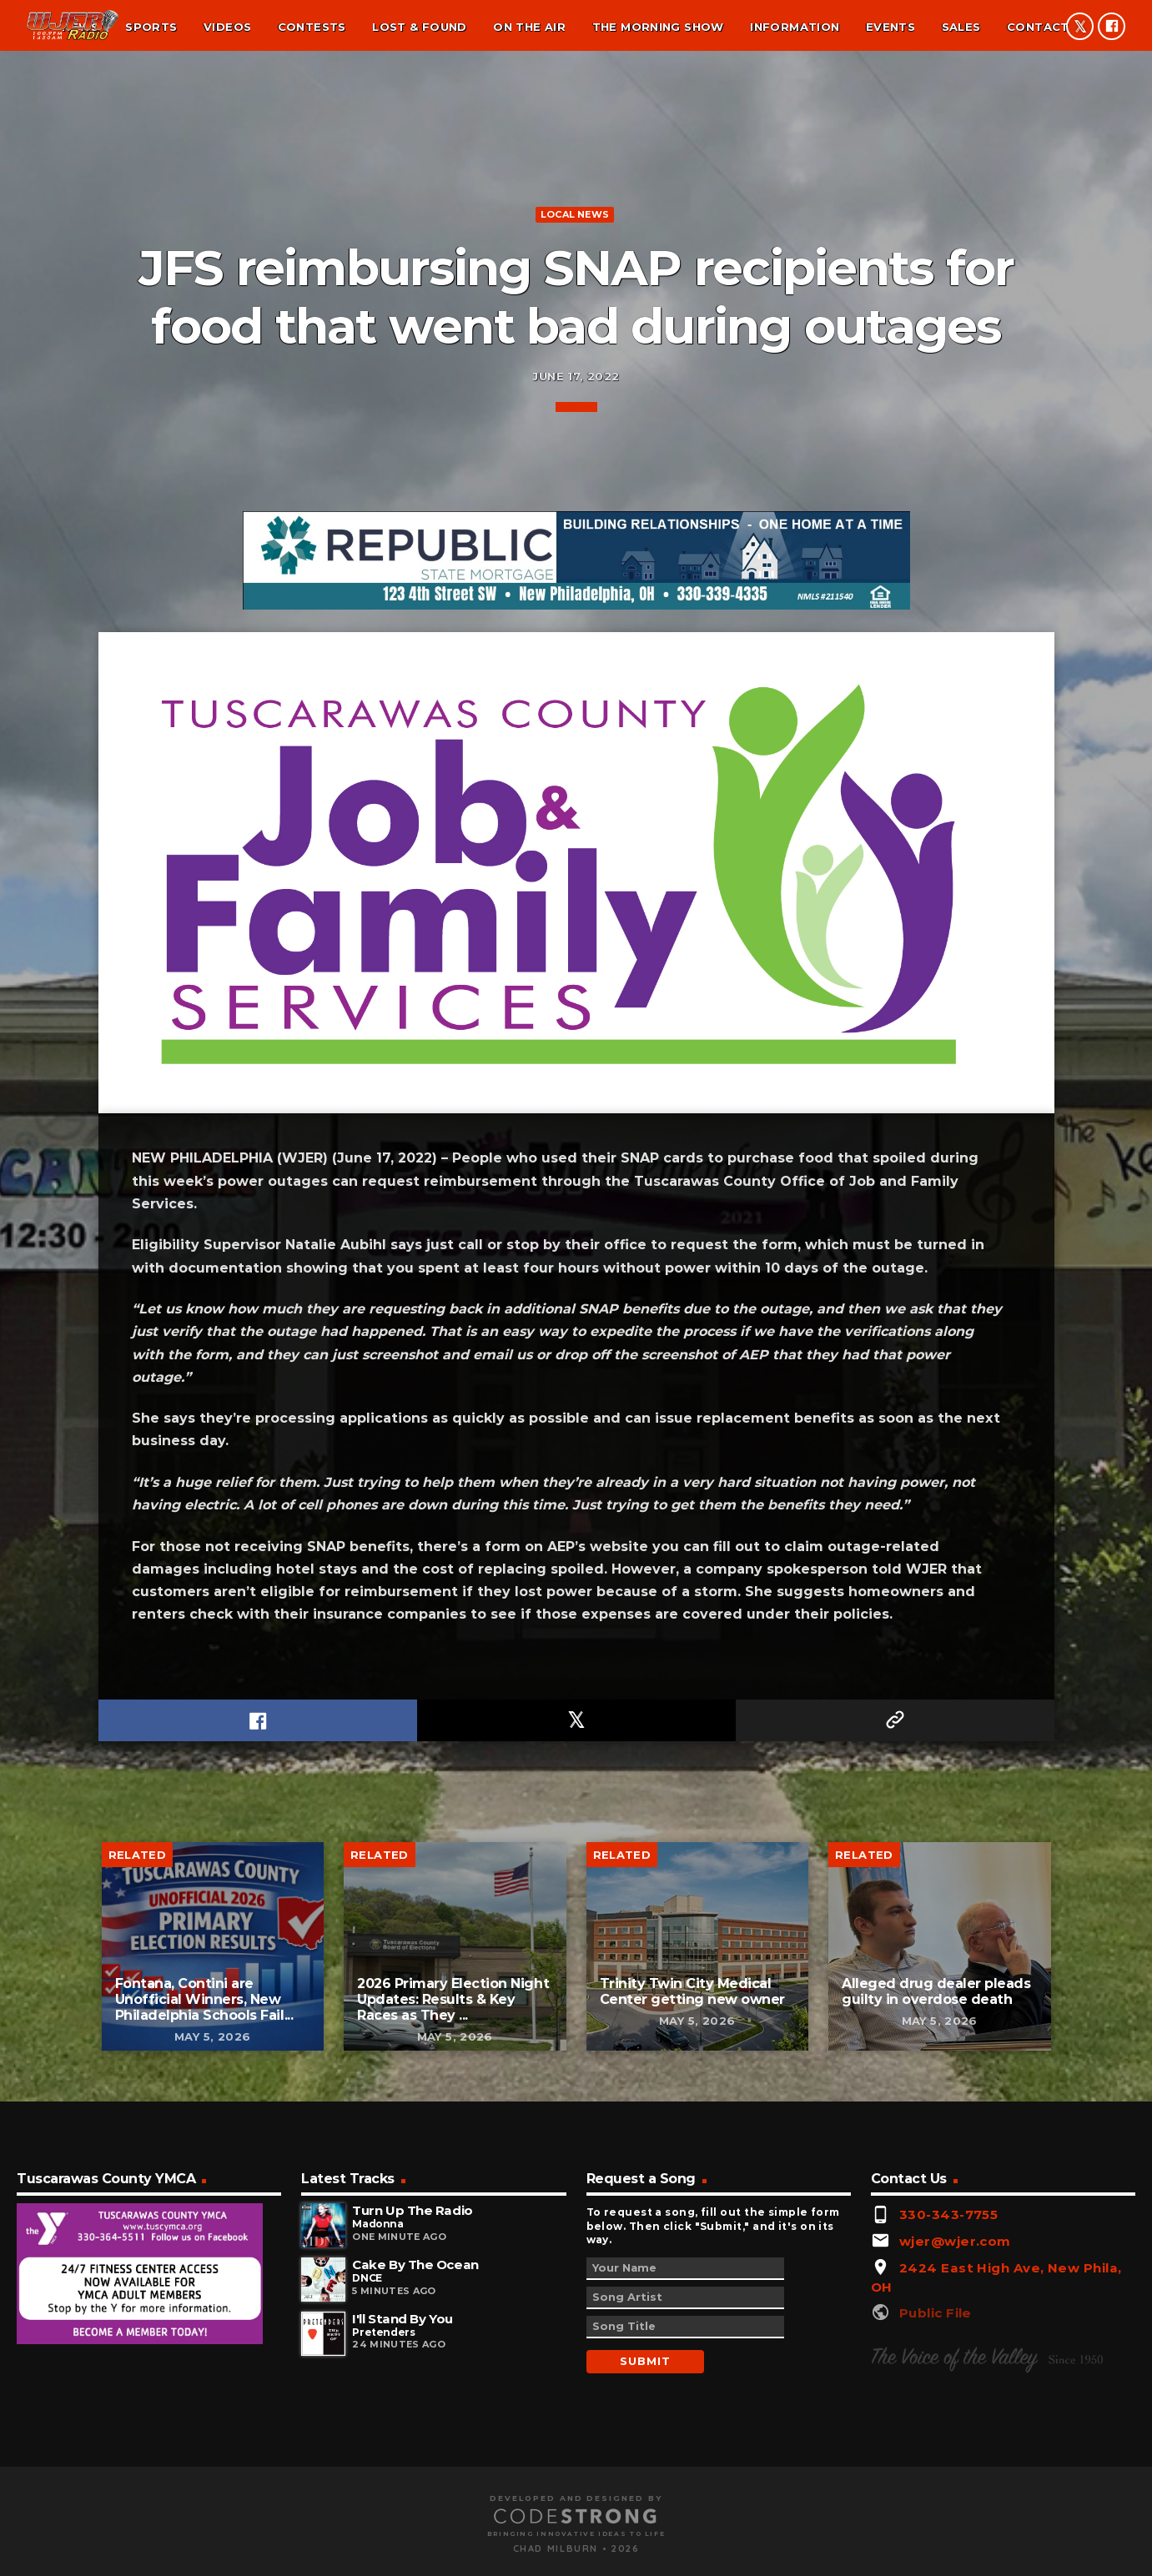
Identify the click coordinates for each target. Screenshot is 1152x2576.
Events (890, 26)
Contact (1038, 26)
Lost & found (419, 26)
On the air (529, 26)
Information (794, 26)
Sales (961, 26)
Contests (312, 26)
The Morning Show (658, 26)
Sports (151, 26)
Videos (227, 26)
